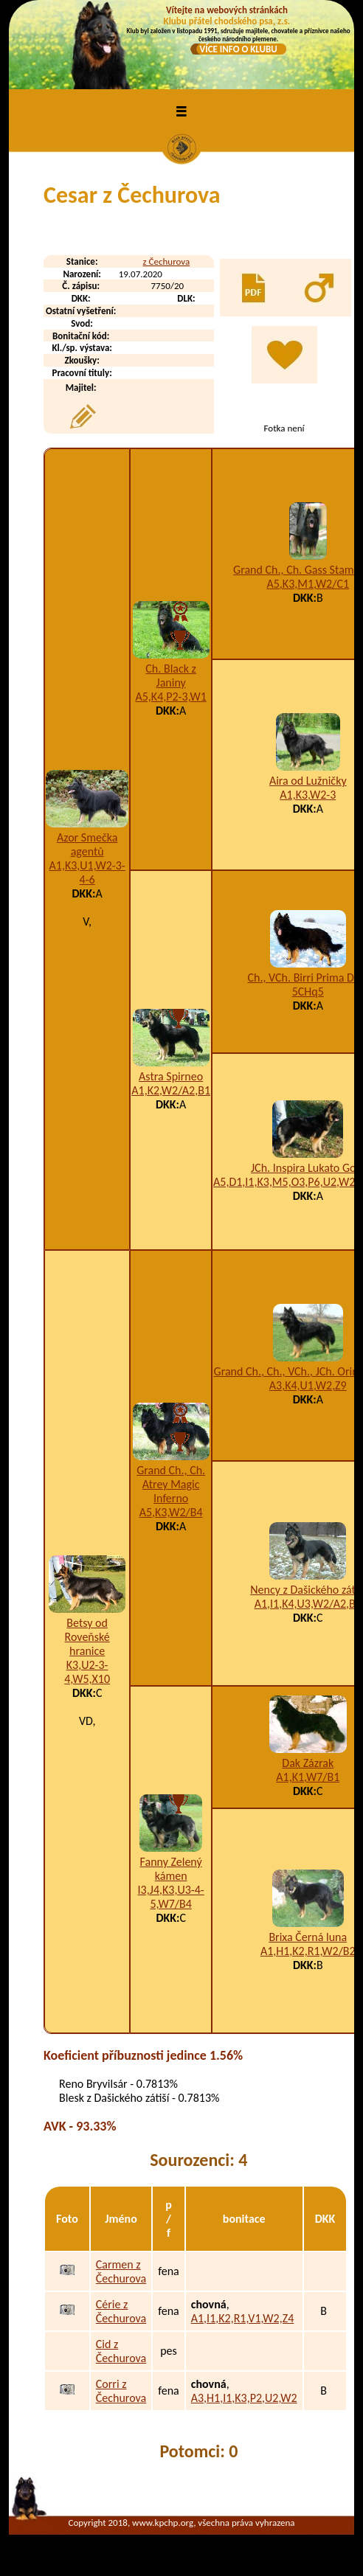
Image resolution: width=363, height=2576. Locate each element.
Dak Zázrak (307, 1763)
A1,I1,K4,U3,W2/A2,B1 (308, 1604)
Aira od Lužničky (308, 781)
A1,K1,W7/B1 (307, 1777)
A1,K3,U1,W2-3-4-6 (87, 872)
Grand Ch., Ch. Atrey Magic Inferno (170, 1484)
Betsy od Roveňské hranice (87, 1637)
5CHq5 (308, 992)
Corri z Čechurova (121, 2391)
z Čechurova (166, 261)
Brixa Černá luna (308, 1937)
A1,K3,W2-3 (308, 795)
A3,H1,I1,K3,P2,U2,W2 (244, 2398)
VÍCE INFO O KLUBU (238, 49)
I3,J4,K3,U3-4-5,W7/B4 (171, 1897)
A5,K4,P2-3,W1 (170, 697)
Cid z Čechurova (121, 2351)
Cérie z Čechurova (121, 2311)
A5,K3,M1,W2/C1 (308, 584)
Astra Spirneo (171, 1076)
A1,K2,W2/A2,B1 (170, 1090)
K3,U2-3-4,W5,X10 (87, 1672)
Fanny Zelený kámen (171, 1869)
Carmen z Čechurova (121, 2271)
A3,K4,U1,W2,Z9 (308, 1385)
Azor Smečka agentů (87, 844)
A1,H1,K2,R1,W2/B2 (308, 1951)
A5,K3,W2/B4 (171, 1512)
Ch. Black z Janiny (170, 676)
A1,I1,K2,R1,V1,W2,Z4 (242, 2318)
